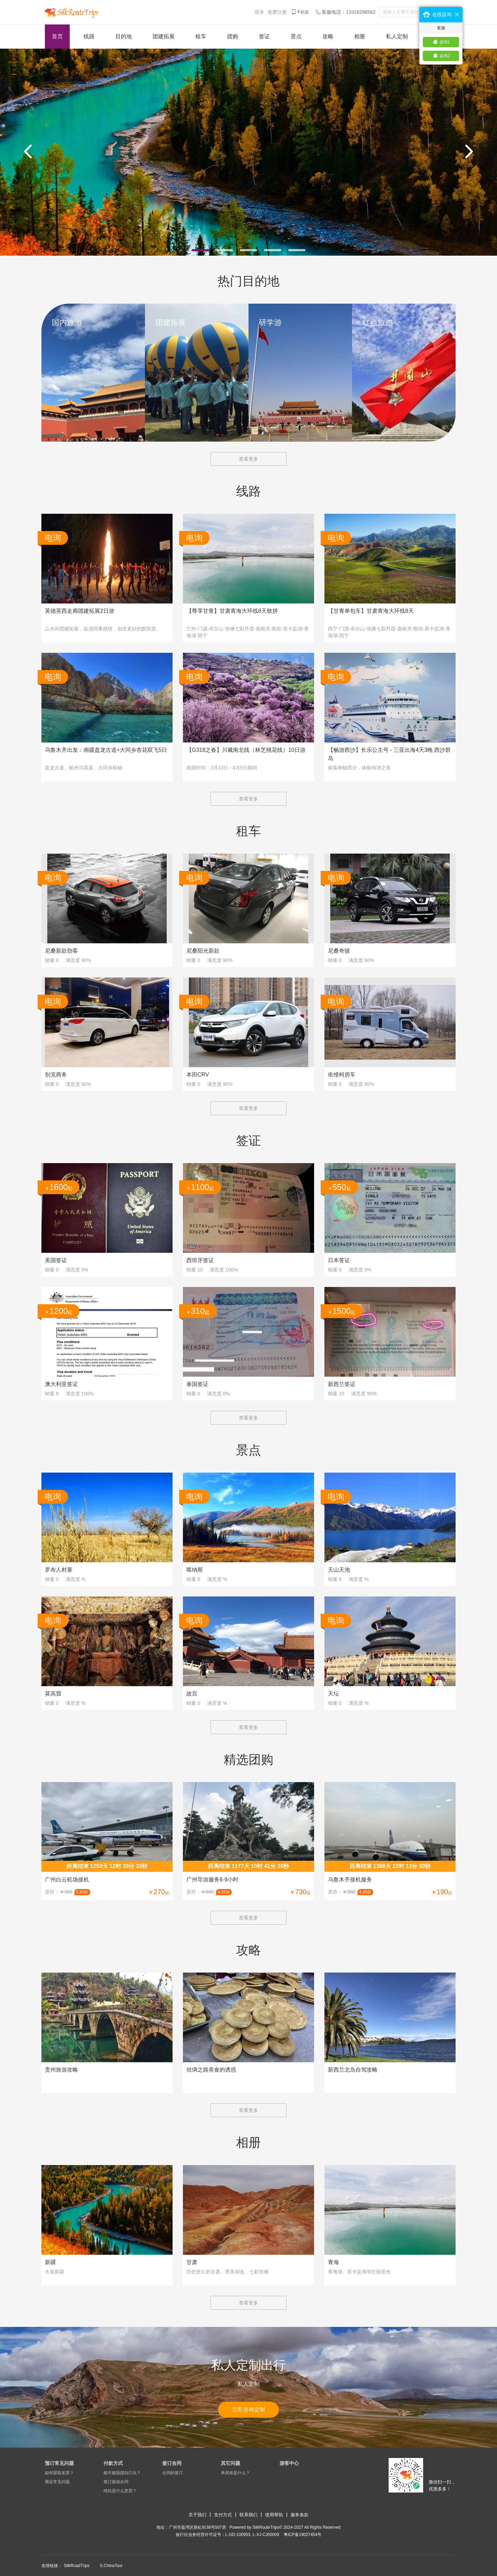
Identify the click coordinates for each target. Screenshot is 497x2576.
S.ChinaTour (111, 2565)
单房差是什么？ (235, 2472)
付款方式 (113, 2463)
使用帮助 (274, 2515)
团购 (232, 36)
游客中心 (289, 2463)
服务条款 (300, 2515)
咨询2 (444, 55)
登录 (259, 12)
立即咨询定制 (248, 2409)
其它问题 (230, 2463)
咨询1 (444, 42)
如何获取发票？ (59, 2472)
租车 (200, 36)
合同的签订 (172, 2472)
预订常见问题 (59, 2463)
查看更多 (248, 459)
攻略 (327, 36)
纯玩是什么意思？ (120, 2490)
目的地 (123, 36)
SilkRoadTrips (76, 2565)
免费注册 (277, 12)
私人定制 (397, 36)
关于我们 (197, 2515)
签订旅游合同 (116, 2481)
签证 (264, 36)
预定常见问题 (57, 2481)
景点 (296, 36)
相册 (359, 36)
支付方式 (223, 2515)
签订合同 (172, 2463)
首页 (57, 36)
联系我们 (248, 2515)
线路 (89, 36)
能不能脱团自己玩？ (122, 2472)
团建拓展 (164, 36)
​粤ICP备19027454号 (302, 2534)
